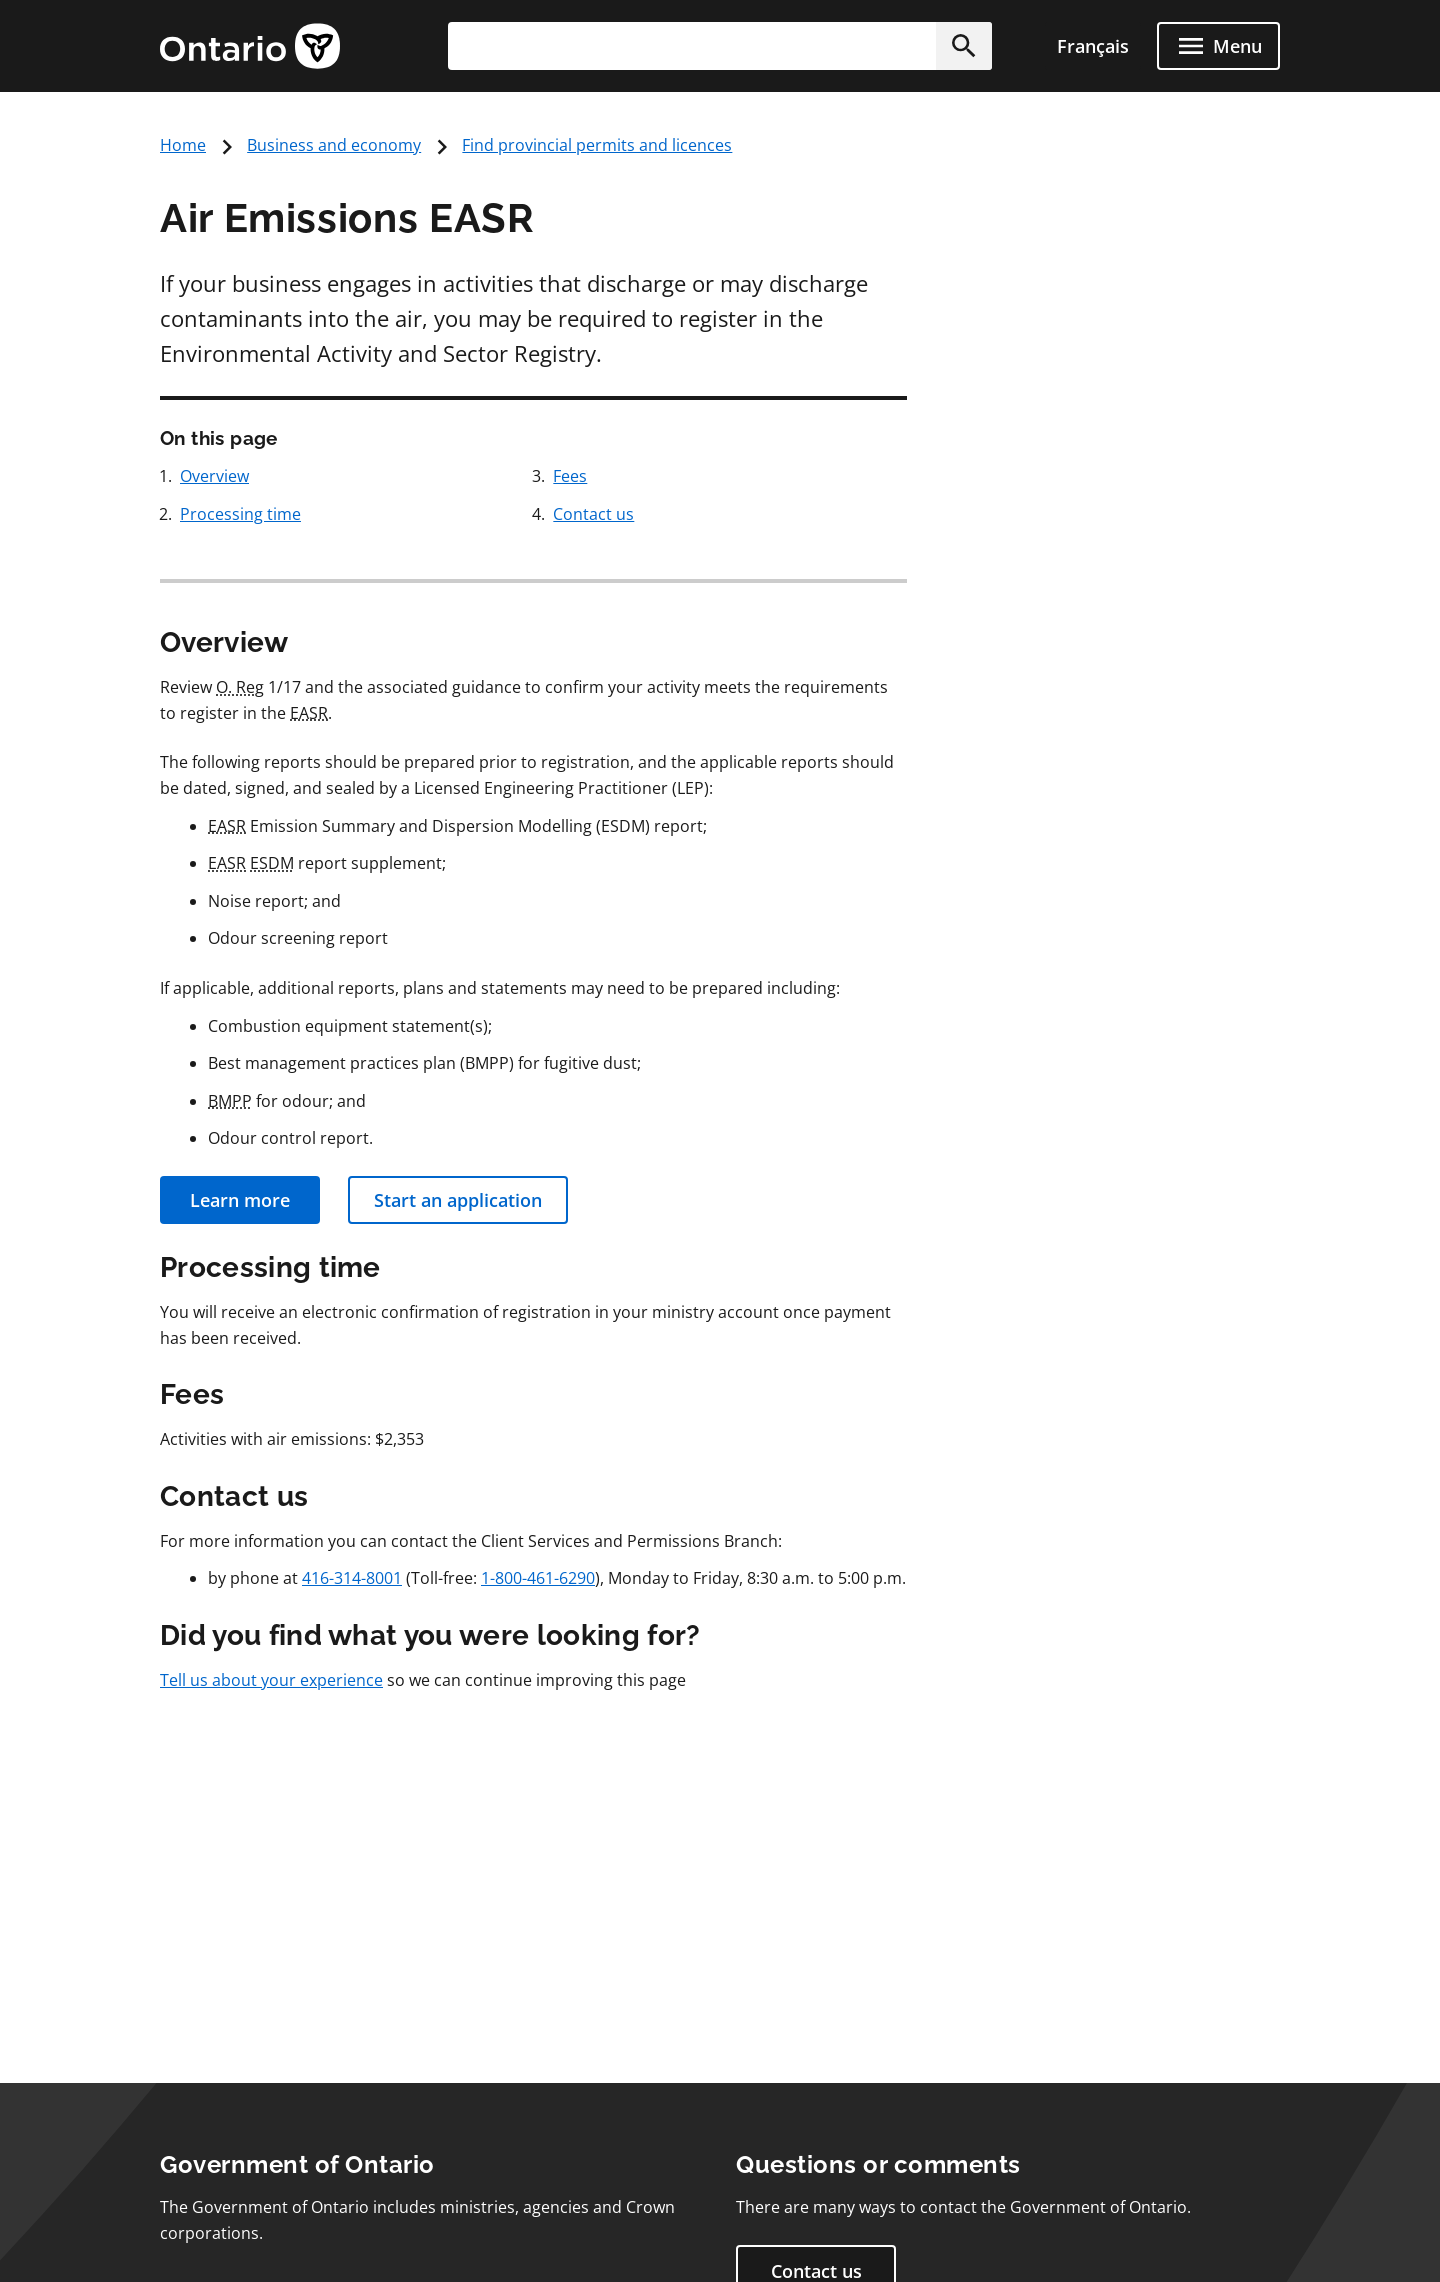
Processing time (240, 514)
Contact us (593, 514)
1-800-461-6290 (538, 1578)
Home (183, 145)
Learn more (240, 1200)
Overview (214, 476)
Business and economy (334, 145)
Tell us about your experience (271, 1680)
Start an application (458, 1200)
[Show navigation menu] (1218, 46)
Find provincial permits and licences (597, 145)
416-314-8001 (352, 1578)
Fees (570, 476)
